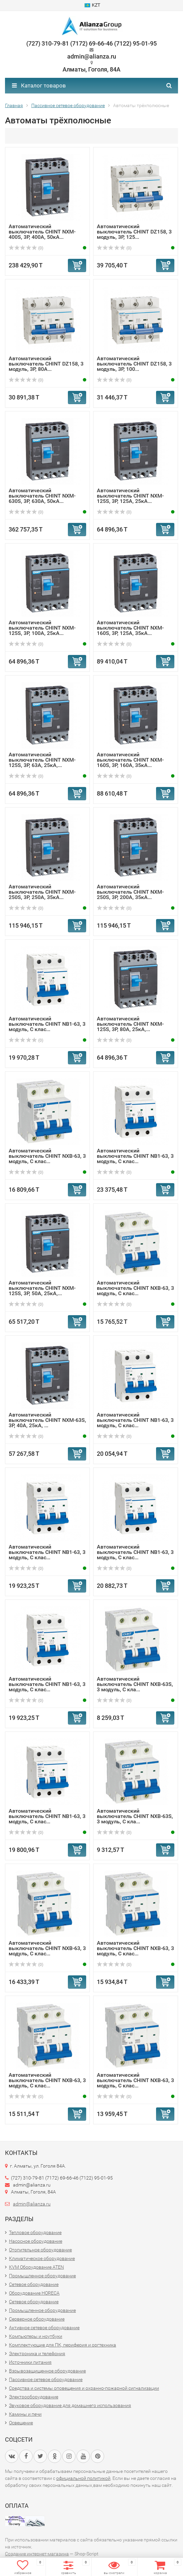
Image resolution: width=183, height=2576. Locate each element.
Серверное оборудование (37, 2319)
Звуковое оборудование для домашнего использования (70, 2405)
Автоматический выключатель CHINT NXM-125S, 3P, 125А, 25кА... (130, 495)
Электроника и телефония (37, 2353)
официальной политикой (83, 2478)
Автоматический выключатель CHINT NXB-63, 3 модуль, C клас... (47, 1155)
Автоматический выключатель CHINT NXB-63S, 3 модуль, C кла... (135, 1684)
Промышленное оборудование (42, 2275)
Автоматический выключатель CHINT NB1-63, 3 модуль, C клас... (47, 1023)
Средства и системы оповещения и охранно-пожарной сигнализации (84, 2388)
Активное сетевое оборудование (44, 2327)
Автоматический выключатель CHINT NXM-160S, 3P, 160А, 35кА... (130, 759)
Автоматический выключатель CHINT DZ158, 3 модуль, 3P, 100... (134, 363)
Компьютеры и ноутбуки (35, 2336)
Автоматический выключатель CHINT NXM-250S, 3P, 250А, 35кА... (42, 891)
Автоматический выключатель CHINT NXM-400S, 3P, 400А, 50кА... (42, 231)
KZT (92, 5)
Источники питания (30, 2362)
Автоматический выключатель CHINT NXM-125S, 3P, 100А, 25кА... (42, 627)
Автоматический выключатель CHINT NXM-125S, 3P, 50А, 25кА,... (42, 1288)
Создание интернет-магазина (37, 2553)
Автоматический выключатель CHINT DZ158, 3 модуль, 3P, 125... (134, 231)
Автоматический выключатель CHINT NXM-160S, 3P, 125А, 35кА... (130, 627)
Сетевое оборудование (34, 2284)
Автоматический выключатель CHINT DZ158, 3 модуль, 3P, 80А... (46, 363)
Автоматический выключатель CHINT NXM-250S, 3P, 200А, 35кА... (130, 891)
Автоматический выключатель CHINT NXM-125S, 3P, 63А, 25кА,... (42, 759)
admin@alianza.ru (32, 2203)
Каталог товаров (39, 85)
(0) (26, 248)
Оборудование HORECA (34, 2293)
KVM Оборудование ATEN (36, 2267)
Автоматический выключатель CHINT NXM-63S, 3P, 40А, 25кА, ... (47, 1420)
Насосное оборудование (35, 2241)
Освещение (21, 2422)
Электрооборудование (33, 2396)
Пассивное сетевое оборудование (46, 2379)
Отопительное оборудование (40, 2249)
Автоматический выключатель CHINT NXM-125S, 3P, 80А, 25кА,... (130, 1023)
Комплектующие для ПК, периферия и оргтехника (62, 2345)
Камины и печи (25, 2414)
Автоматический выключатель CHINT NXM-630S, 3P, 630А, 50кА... (42, 495)
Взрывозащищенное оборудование (47, 2370)
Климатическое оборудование (42, 2258)
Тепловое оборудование (35, 2232)
